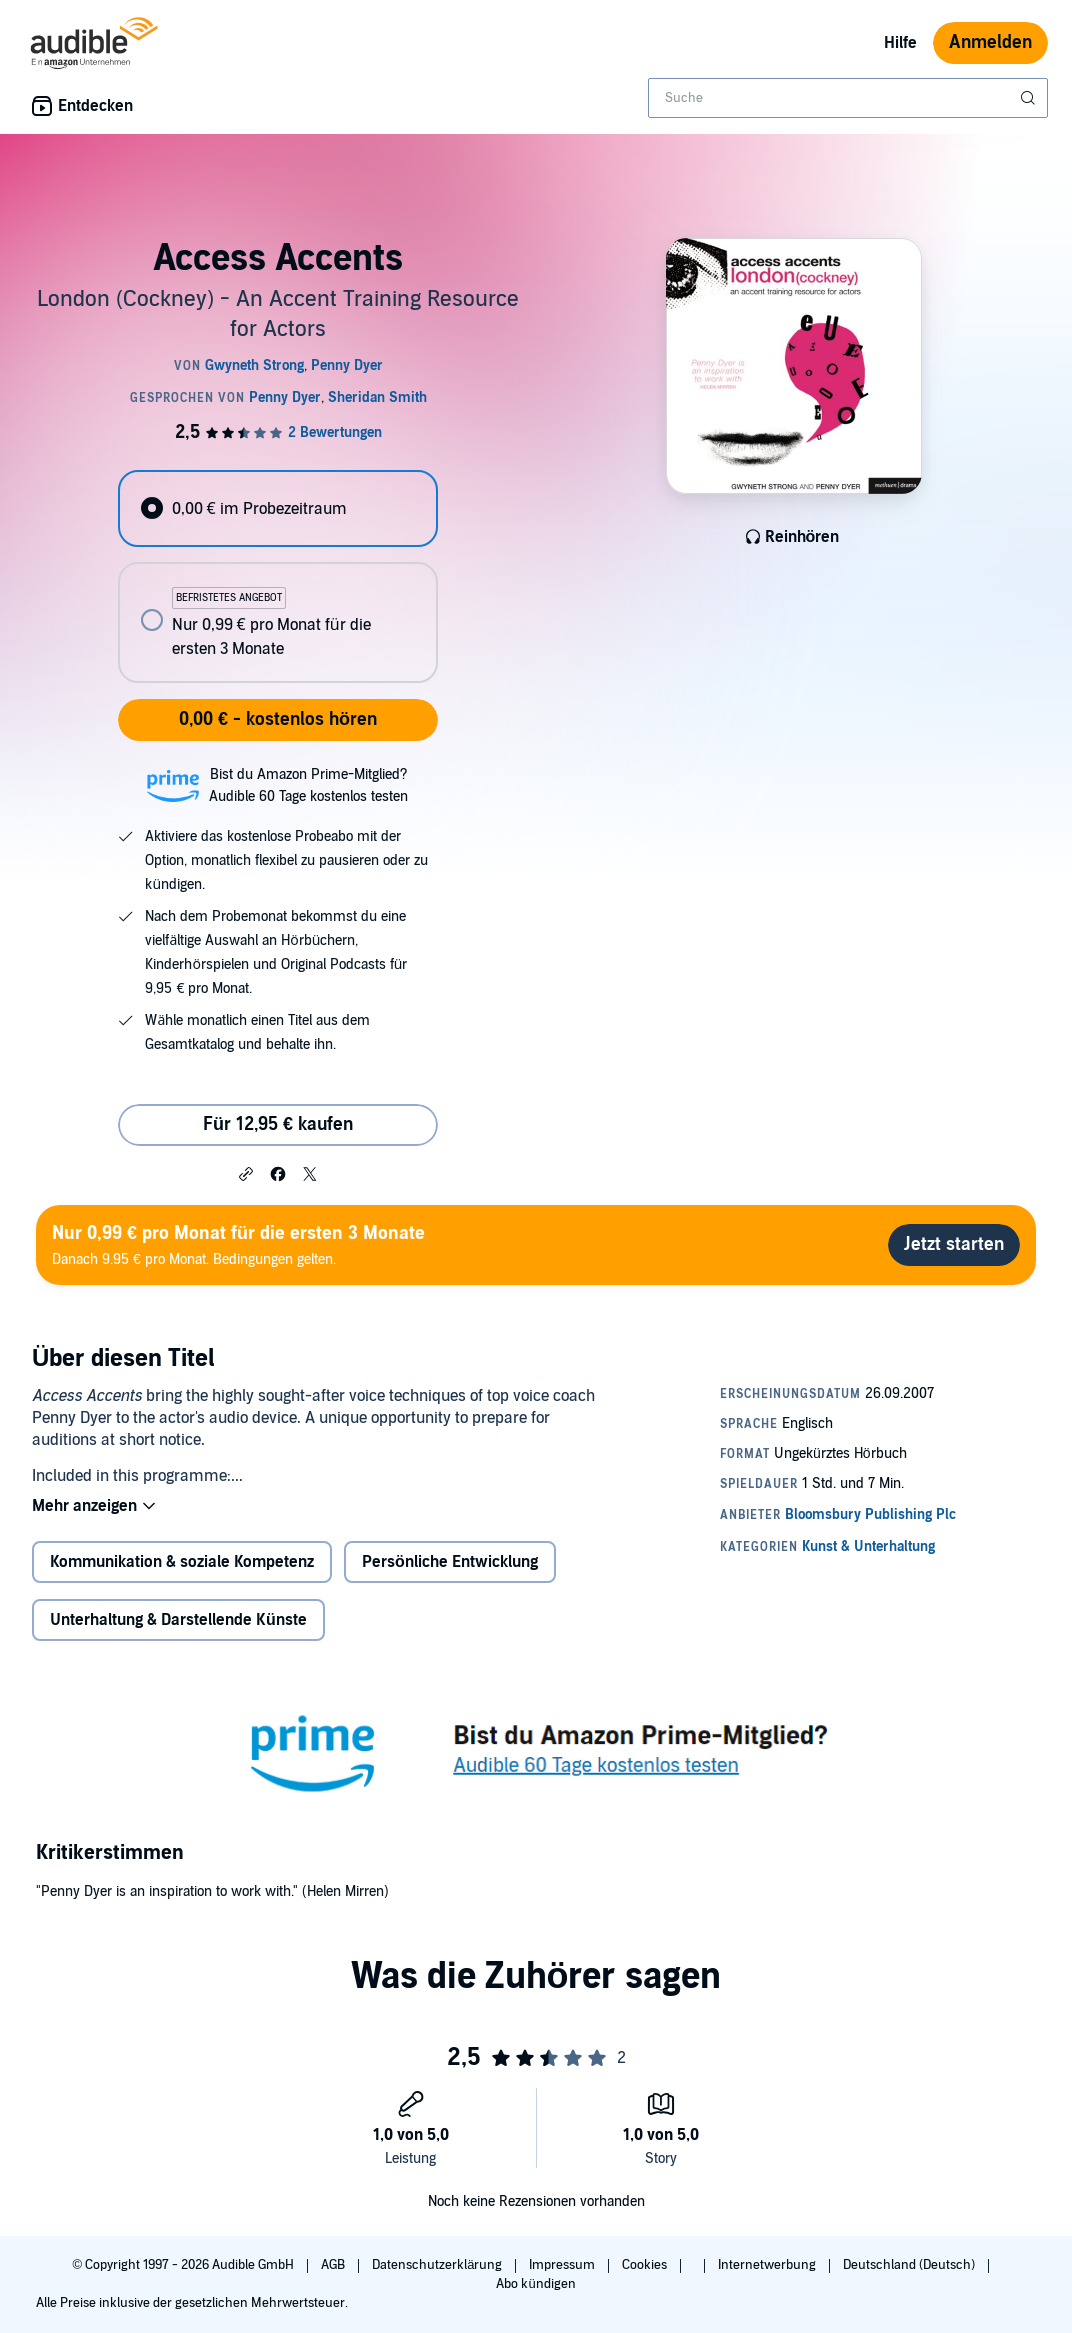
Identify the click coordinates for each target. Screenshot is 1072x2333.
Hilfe (900, 43)
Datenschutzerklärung (438, 2265)
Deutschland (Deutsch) (910, 2265)
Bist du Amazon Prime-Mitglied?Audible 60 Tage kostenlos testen (308, 785)
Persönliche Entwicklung (450, 1562)
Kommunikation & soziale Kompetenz (182, 1562)
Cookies (646, 2265)
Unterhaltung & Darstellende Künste (178, 1620)
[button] (246, 1173)
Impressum (563, 2265)
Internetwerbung (768, 2265)
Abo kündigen (535, 2284)
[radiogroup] (278, 576)
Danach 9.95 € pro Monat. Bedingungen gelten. (238, 1244)
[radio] (278, 508)
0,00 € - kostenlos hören (278, 719)
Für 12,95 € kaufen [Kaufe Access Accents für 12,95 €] (278, 1124)
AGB (334, 2265)
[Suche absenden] (1030, 98)
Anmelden (990, 42)
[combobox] (848, 98)
